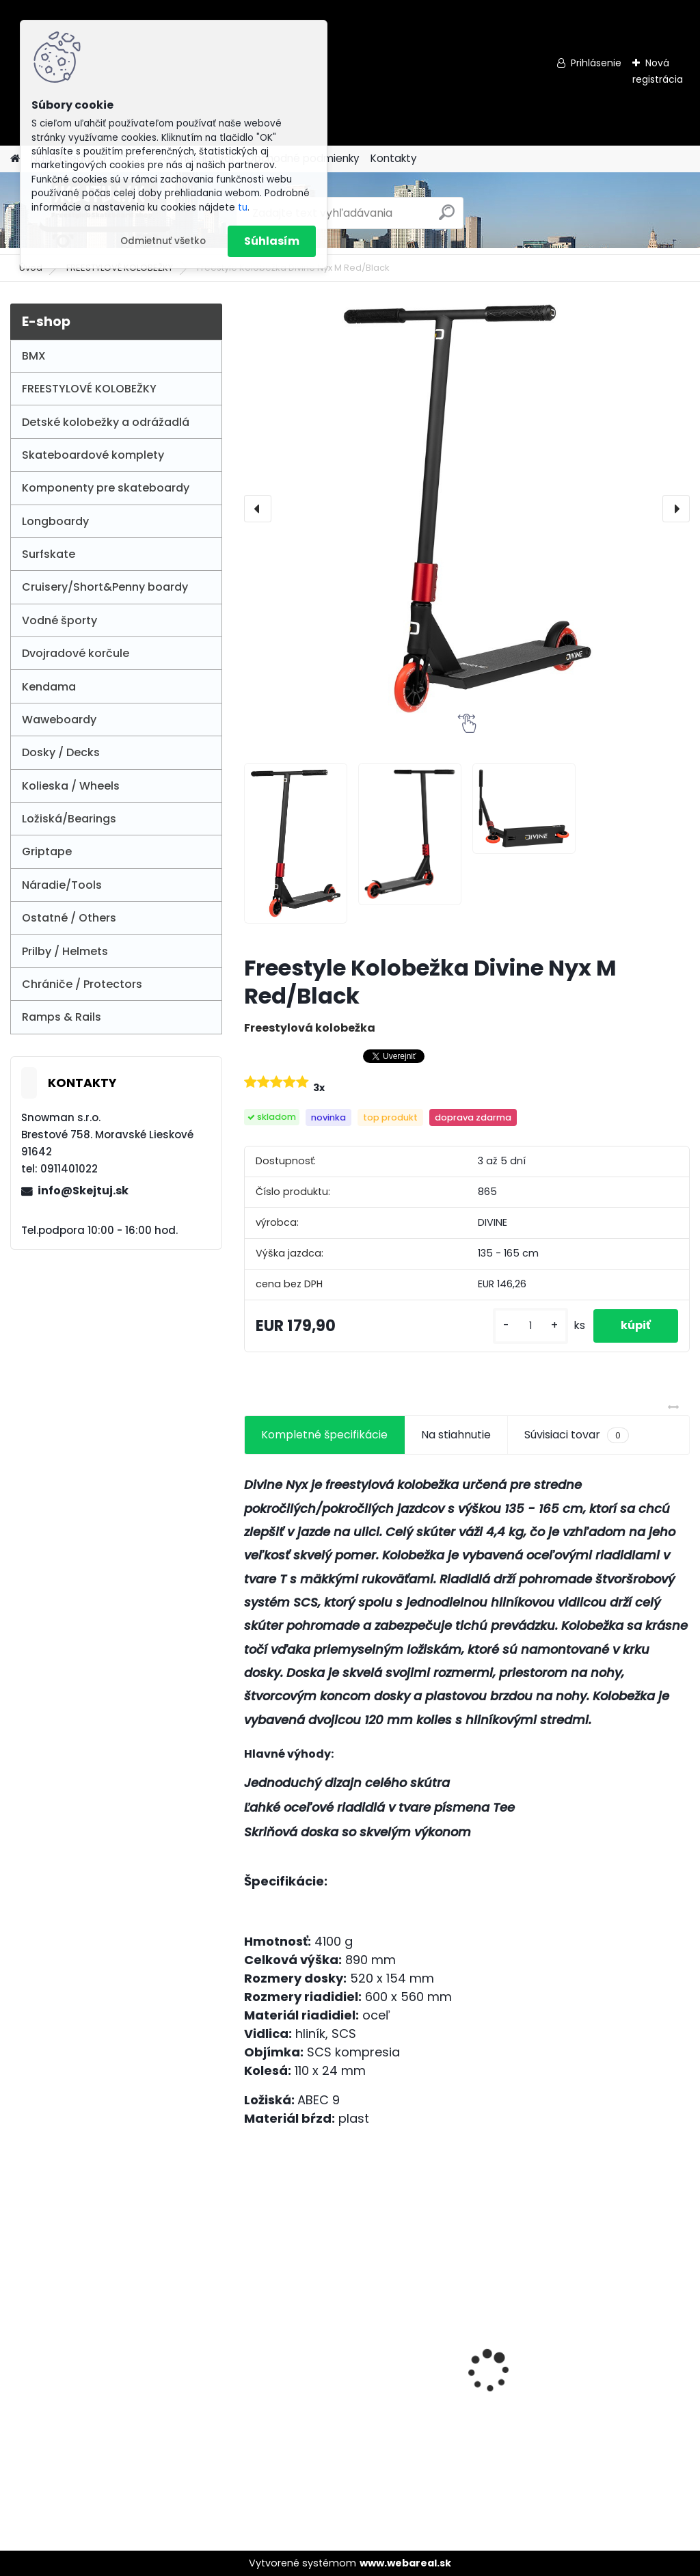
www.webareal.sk (405, 2563)
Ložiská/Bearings (69, 819)
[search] (447, 217)
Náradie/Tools (62, 885)
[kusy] (530, 1326)
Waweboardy (59, 719)
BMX (34, 356)
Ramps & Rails (61, 1017)
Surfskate (48, 554)
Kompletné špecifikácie (324, 1435)
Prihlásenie (596, 63)
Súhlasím (271, 241)
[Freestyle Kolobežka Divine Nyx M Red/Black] (467, 509)
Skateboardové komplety (93, 455)
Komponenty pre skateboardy (105, 488)
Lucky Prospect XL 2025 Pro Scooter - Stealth (619, 2331)
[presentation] (257, 508)
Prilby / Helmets (65, 951)
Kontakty (394, 158)
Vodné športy (59, 620)
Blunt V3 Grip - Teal (457, 2344)
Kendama (49, 687)
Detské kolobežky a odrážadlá (105, 422)
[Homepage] (15, 159)
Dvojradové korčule (75, 653)
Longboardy (55, 521)
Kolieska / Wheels (71, 786)
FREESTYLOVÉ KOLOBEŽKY (89, 389)
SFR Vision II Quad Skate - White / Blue (307, 2352)
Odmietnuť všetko (163, 240)
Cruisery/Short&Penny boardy (105, 587)
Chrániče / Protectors (82, 984)
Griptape (47, 851)
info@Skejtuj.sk (83, 1190)
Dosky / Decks (61, 752)
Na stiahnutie (456, 1435)
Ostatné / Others (69, 918)
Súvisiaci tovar (576, 1435)
